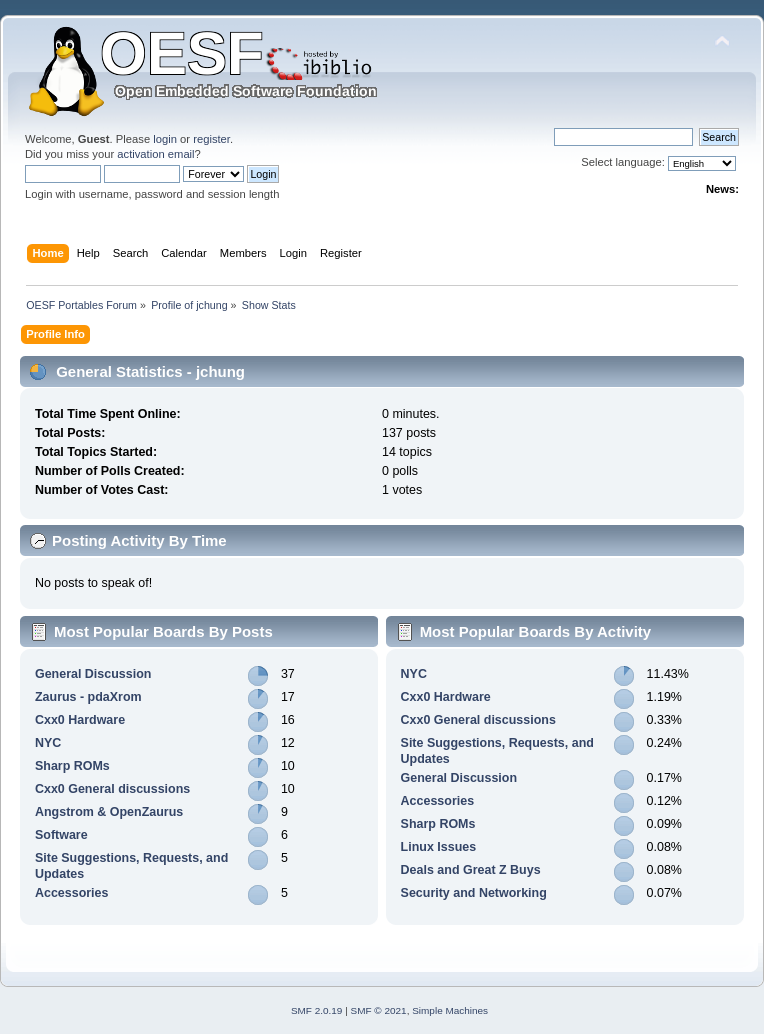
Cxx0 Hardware (80, 720)
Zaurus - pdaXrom (88, 697)
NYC (48, 743)
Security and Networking (474, 893)
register (211, 139)
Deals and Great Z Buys (471, 870)
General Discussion (93, 674)
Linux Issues (439, 847)
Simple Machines (450, 1010)
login (165, 139)
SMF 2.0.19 (317, 1010)
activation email (155, 154)
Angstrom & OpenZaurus (109, 812)
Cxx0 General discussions (112, 789)
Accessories (71, 893)
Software (61, 835)
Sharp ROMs (72, 766)
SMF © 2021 (379, 1010)
